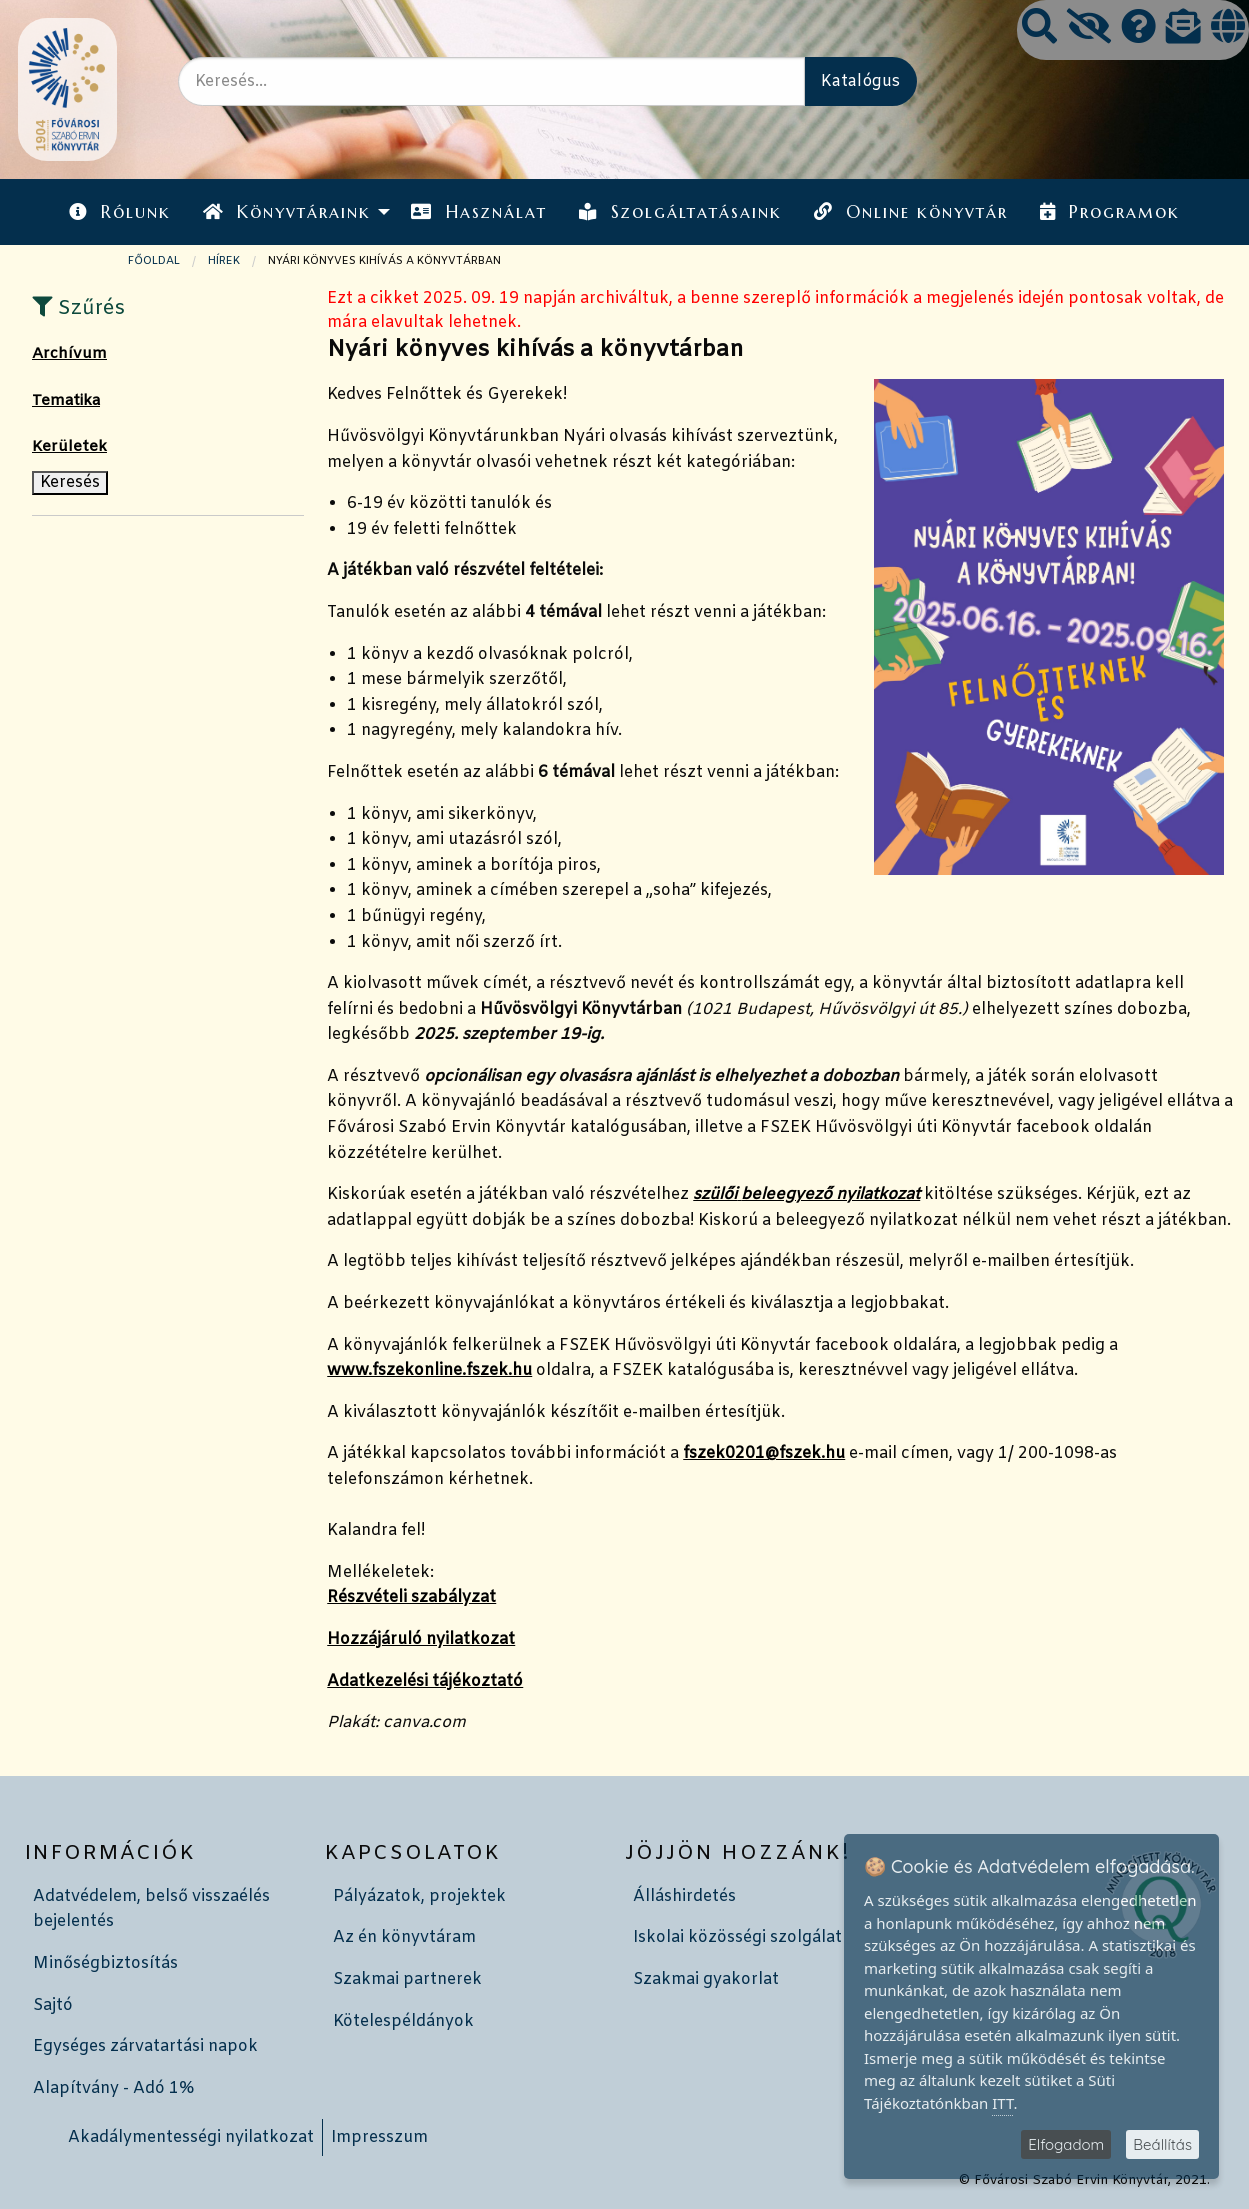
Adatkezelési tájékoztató (425, 1681)
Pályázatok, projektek (419, 1896)
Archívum (69, 354)
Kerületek (69, 447)
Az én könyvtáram (404, 1937)
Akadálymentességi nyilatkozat (191, 2137)
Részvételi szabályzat (411, 1597)
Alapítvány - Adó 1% (113, 2088)
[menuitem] (120, 211)
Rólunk (120, 212)
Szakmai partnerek (407, 1979)
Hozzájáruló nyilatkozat (421, 1639)
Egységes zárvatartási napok (145, 2046)
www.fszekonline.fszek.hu (429, 1370)
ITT (1002, 2103)
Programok (1110, 212)
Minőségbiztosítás (105, 1963)
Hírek (224, 261)
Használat (478, 212)
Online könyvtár (911, 212)
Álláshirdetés (684, 1896)
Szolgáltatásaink (680, 212)
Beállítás (1162, 2144)
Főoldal (154, 261)
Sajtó (53, 2005)
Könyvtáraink (287, 212)
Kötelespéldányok (403, 2021)
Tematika (66, 401)
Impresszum (379, 2137)
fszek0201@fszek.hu (764, 1453)
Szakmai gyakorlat (706, 1979)
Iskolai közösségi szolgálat (737, 1937)
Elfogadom (1066, 2144)
